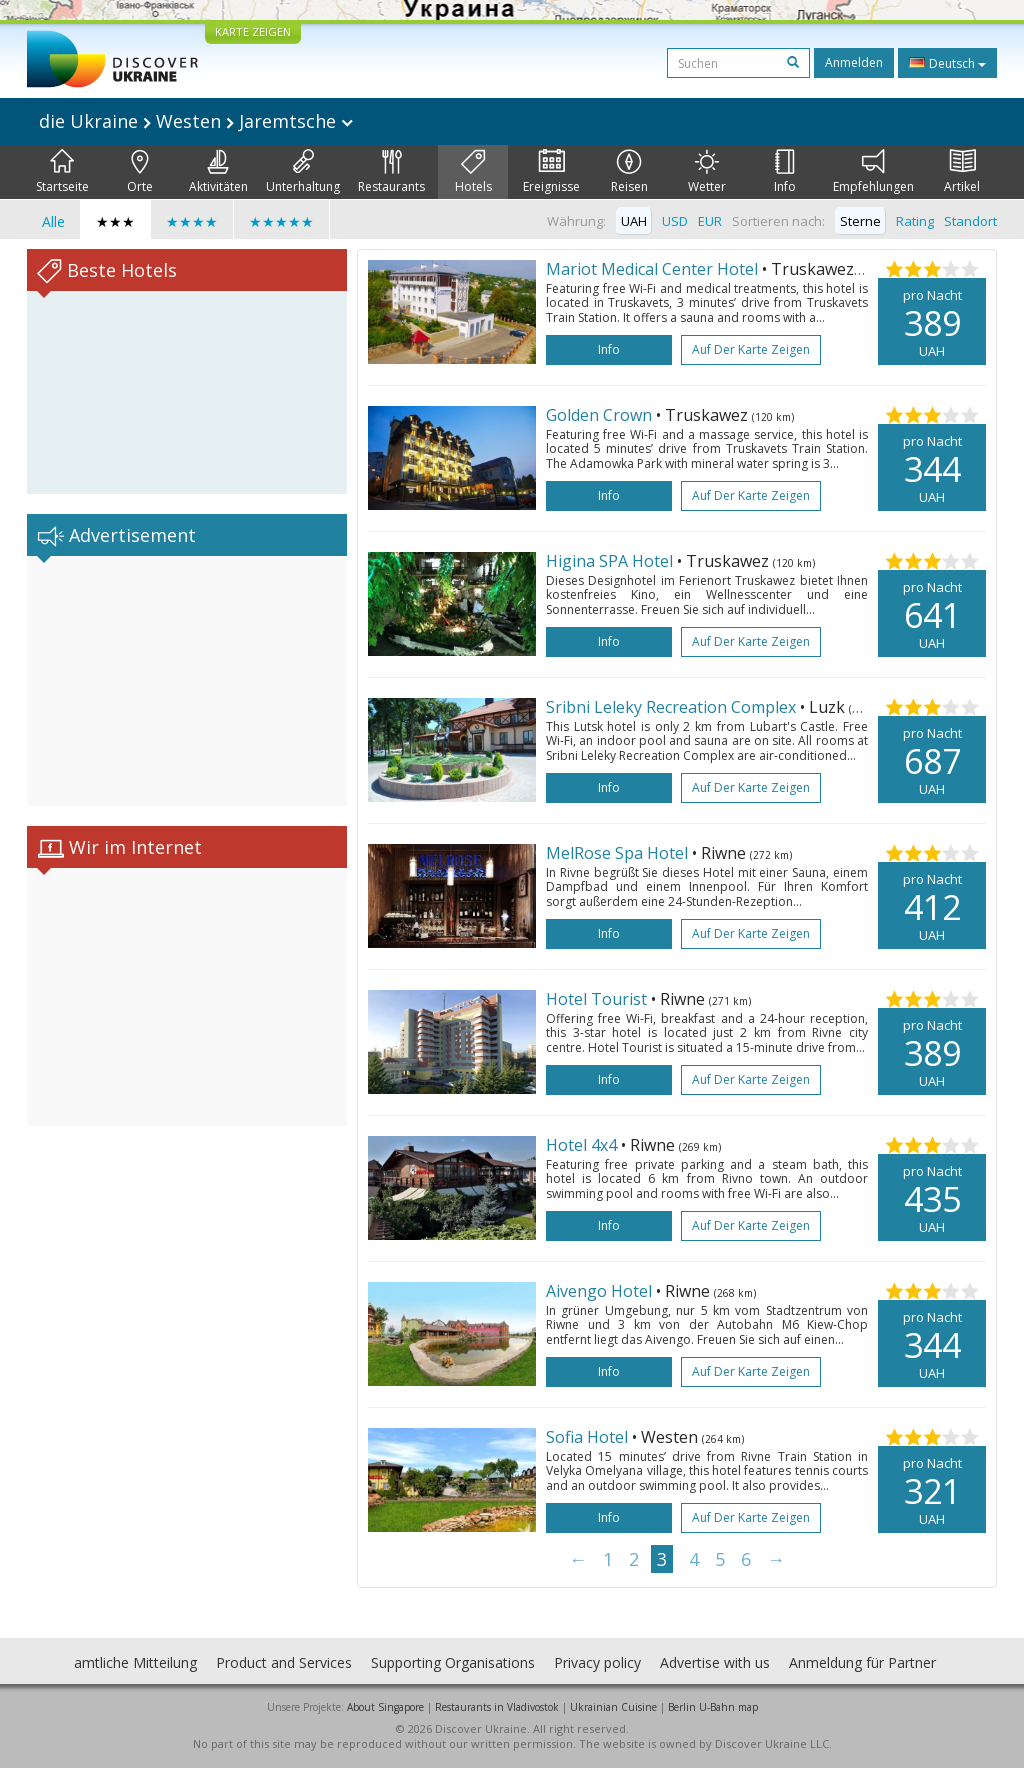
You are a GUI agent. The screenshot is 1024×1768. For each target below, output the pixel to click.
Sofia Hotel (587, 1437)
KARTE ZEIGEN (253, 31)
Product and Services (284, 1662)
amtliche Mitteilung (135, 1662)
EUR (710, 221)
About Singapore (385, 1707)
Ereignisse (551, 172)
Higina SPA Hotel (609, 561)
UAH (634, 221)
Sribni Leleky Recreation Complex (671, 707)
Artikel (962, 172)
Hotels (473, 172)
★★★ (115, 221)
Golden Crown (599, 415)
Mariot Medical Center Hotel (652, 269)
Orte (140, 172)
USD (675, 221)
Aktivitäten (218, 172)
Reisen (629, 172)
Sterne (860, 221)
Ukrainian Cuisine (613, 1707)
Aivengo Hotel (599, 1291)
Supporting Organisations (453, 1662)
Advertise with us (715, 1662)
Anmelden (854, 62)
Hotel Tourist (596, 999)
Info (785, 172)
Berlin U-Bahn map (713, 1707)
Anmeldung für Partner (862, 1662)
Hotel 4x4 (581, 1145)
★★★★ (192, 221)
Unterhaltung (303, 172)
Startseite (62, 172)
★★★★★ (281, 221)
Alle (53, 221)
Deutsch (947, 63)
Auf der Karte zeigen (751, 349)
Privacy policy (597, 1662)
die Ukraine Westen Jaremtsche (196, 121)
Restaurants (391, 172)
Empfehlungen (873, 172)
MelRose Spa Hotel (617, 853)
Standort (970, 221)
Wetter (707, 172)
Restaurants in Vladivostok (497, 1707)
